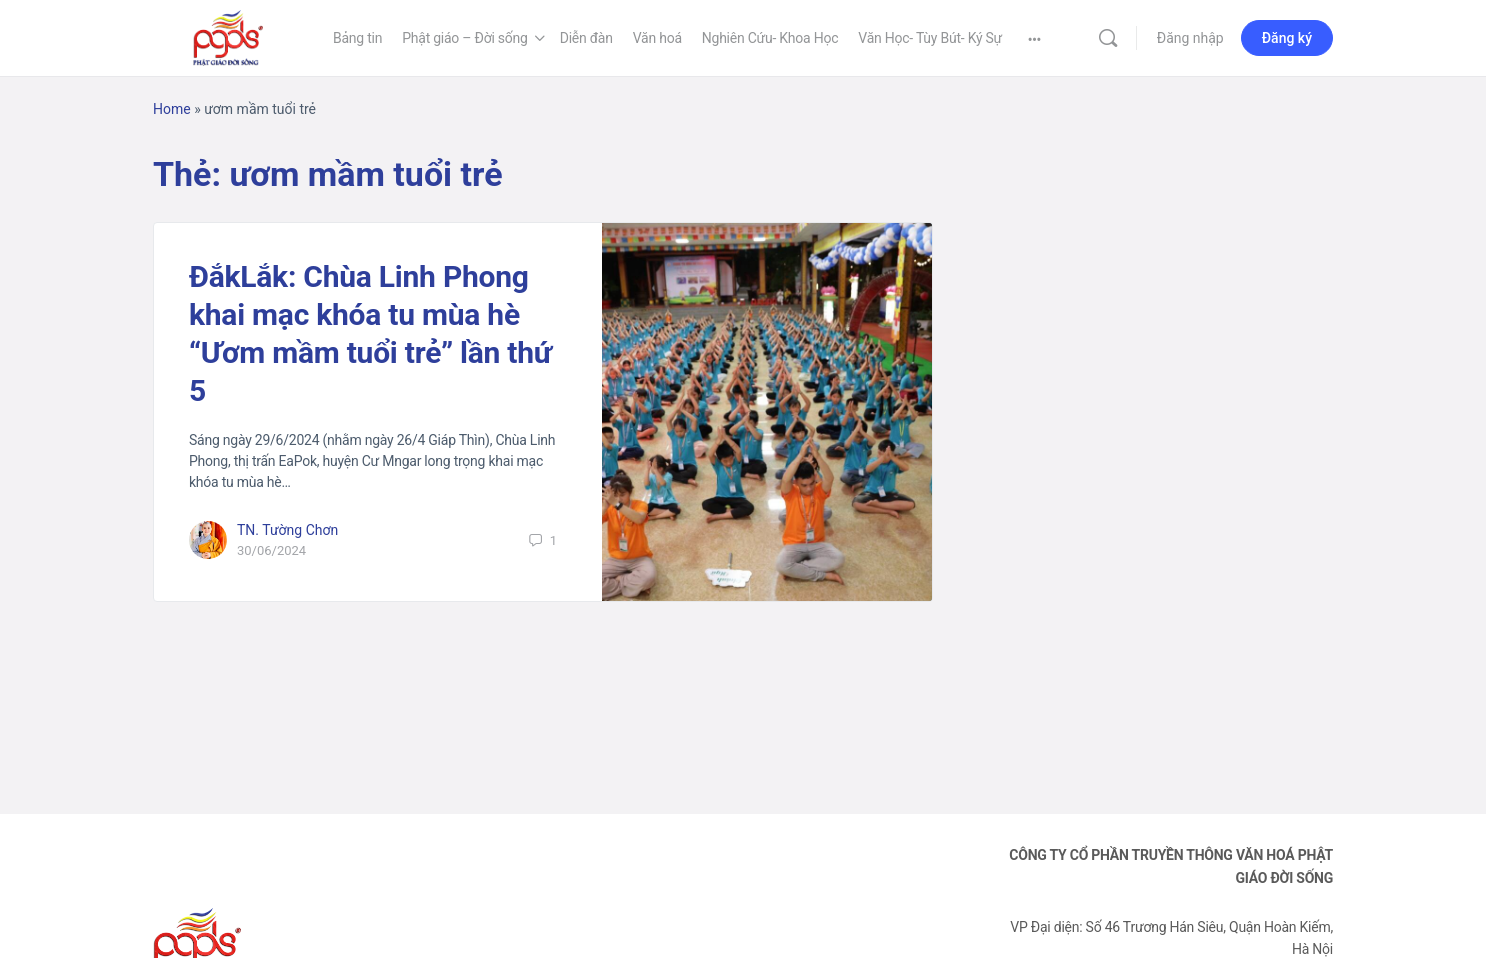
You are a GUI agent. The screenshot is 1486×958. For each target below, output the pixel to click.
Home (172, 109)
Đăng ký (1287, 38)
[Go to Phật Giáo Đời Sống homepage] (228, 36)
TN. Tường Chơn (287, 530)
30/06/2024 (271, 550)
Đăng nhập (1190, 38)
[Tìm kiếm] (1108, 38)
